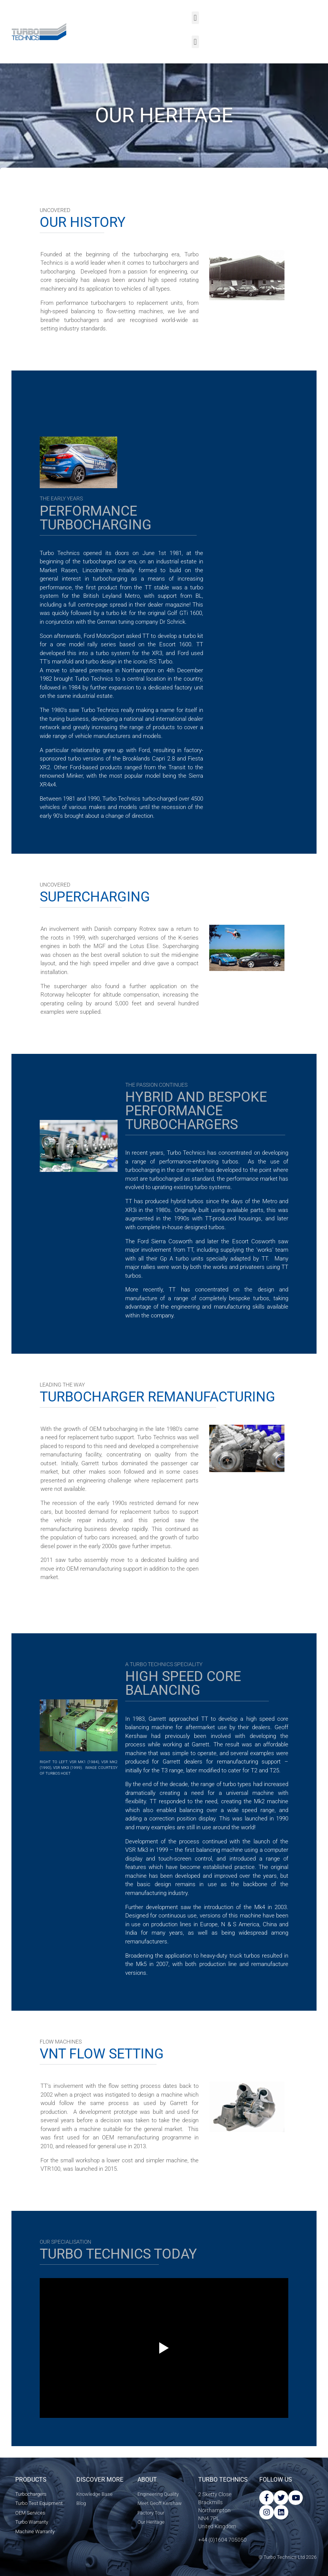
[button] (195, 17)
